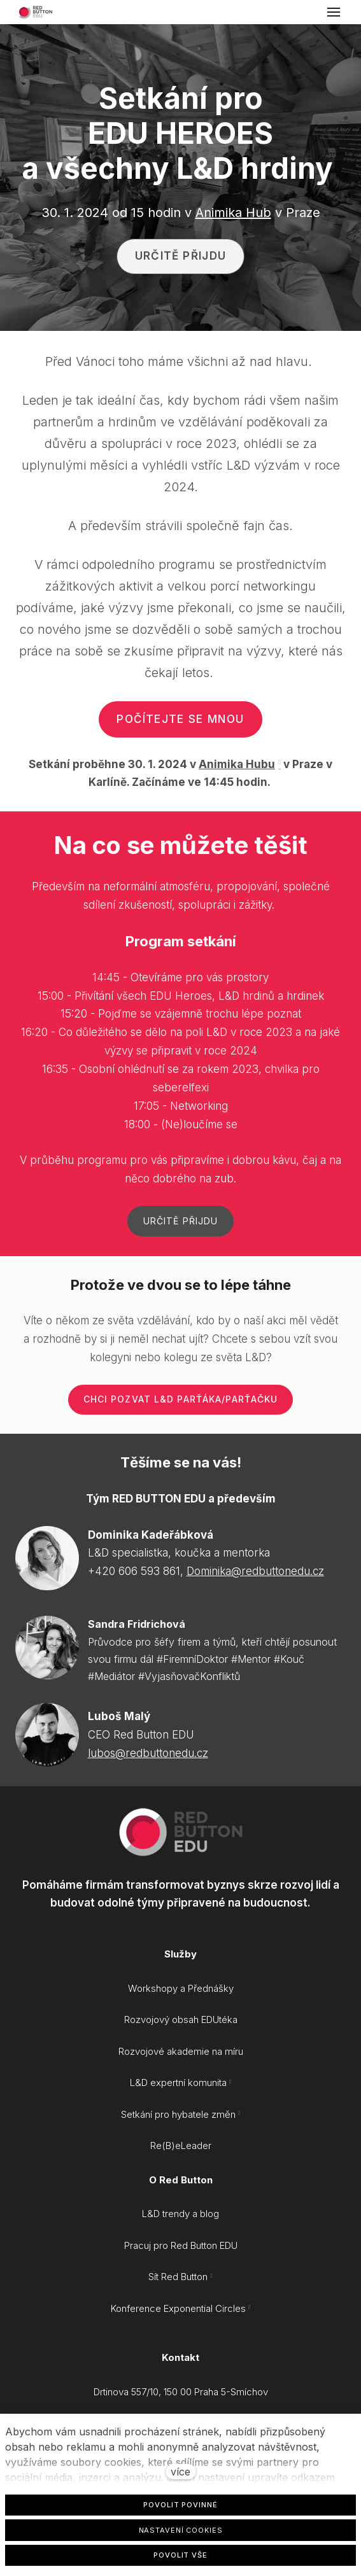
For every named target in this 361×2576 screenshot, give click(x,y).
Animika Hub (233, 212)
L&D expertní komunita (178, 2082)
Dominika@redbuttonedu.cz (255, 1571)
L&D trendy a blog (180, 2214)
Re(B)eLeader (180, 2145)
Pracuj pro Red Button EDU (180, 2245)
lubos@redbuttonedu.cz (148, 1753)
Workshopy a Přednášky (181, 1988)
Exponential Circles (205, 2308)
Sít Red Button (178, 2277)
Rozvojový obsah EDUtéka (180, 2019)
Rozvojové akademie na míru (180, 2051)
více (180, 2471)
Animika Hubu (237, 764)
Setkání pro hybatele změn (178, 2114)
